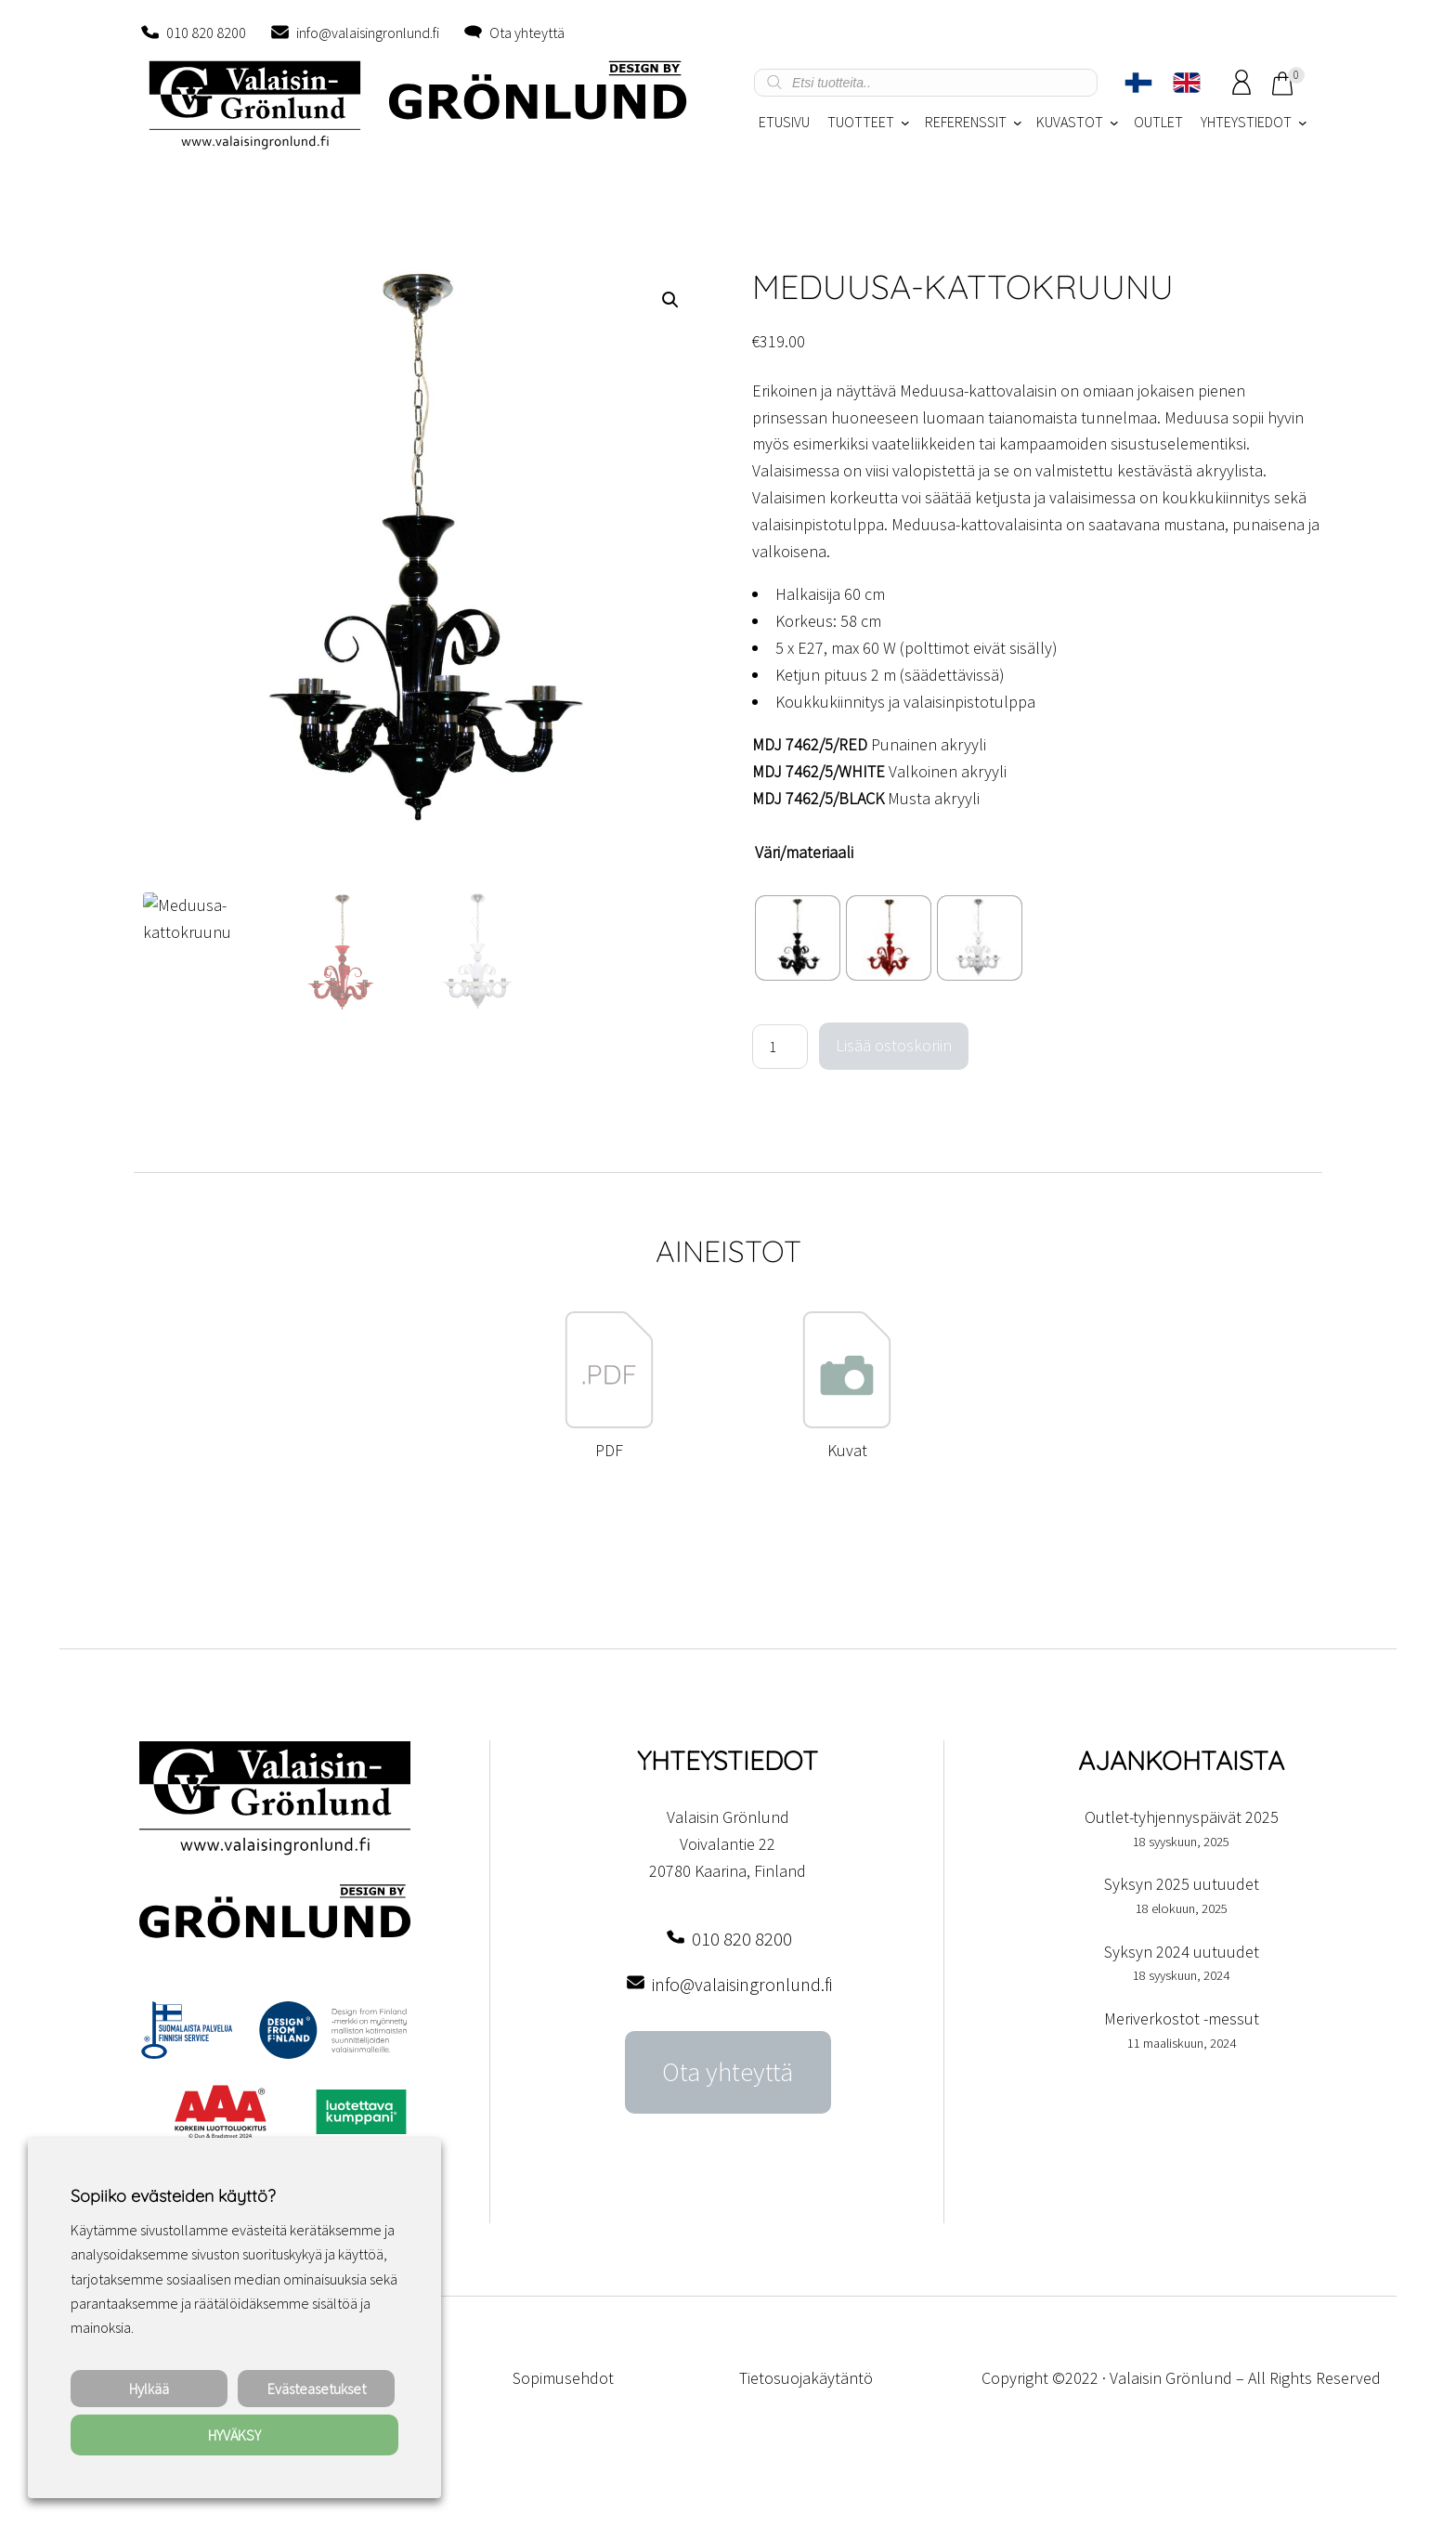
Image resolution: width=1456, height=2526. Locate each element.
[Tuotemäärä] (780, 1046)
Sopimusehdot (563, 2378)
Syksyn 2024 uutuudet (1181, 1951)
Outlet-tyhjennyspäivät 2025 (1182, 1817)
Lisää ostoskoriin (894, 1045)
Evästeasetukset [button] (316, 2388)
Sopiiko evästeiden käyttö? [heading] (173, 2196)
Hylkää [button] (149, 2388)
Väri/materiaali (804, 852)
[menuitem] (1138, 82)
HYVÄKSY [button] (234, 2435)
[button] (670, 300)
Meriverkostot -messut (1181, 2018)
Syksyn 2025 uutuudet (1181, 1883)
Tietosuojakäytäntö (806, 2378)
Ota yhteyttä (527, 32)
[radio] (797, 938)
